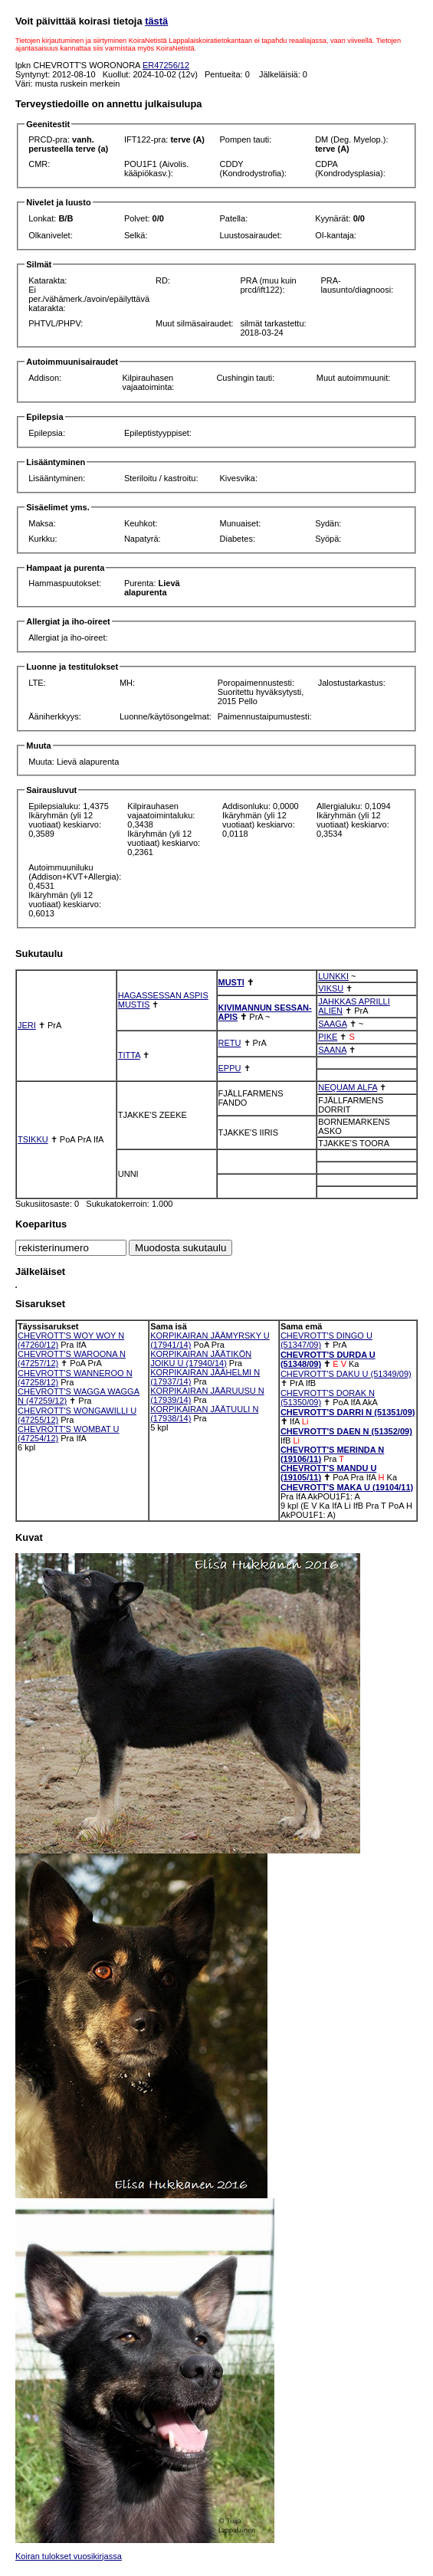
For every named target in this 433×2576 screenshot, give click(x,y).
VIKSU (330, 988)
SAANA (332, 1049)
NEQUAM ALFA (347, 1087)
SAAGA (332, 1023)
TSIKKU (33, 1139)
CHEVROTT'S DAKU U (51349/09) (346, 1373)
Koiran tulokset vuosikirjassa (68, 2556)
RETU (229, 1042)
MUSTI (231, 982)
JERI (27, 1025)
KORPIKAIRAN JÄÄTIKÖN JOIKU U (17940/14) (200, 1358)
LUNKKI (333, 976)
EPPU (229, 1068)
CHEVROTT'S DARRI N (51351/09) (347, 1412)
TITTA (129, 1055)
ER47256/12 (166, 65)
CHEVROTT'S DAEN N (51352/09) (346, 1431)
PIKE (327, 1036)
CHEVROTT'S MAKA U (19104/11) (346, 1487)
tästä (156, 21)
